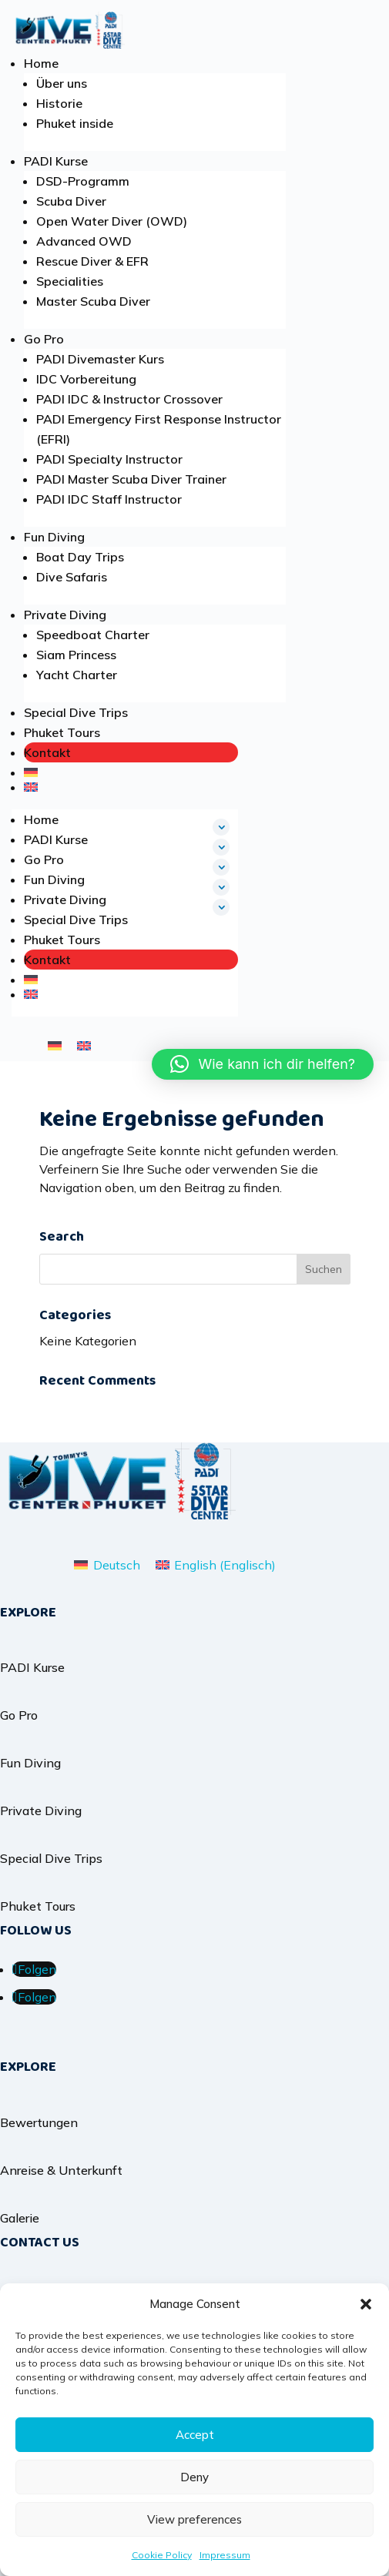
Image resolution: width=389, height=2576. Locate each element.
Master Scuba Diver (93, 301)
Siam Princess (76, 654)
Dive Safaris (71, 577)
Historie (59, 103)
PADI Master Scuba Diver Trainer (131, 479)
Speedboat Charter (92, 634)
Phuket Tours (62, 732)
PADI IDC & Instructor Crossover (129, 399)
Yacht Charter (76, 674)
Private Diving (65, 614)
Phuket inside (74, 123)
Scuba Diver (71, 201)
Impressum (225, 2555)
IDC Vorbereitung (86, 379)
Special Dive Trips (76, 712)
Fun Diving (54, 536)
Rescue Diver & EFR (92, 261)
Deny (194, 2477)
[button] (366, 2304)
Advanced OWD (84, 241)
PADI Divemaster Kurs (100, 359)
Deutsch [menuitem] (116, 1565)
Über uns (61, 83)
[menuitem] (131, 772)
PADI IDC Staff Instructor (109, 499)
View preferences (194, 2519)
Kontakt (47, 752)
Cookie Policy (162, 2555)
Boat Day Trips (80, 556)
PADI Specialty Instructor (109, 459)
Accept (195, 2434)
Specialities (69, 281)
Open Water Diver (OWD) (111, 221)
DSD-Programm (82, 181)
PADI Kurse (56, 161)
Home (41, 63)
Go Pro (44, 339)
